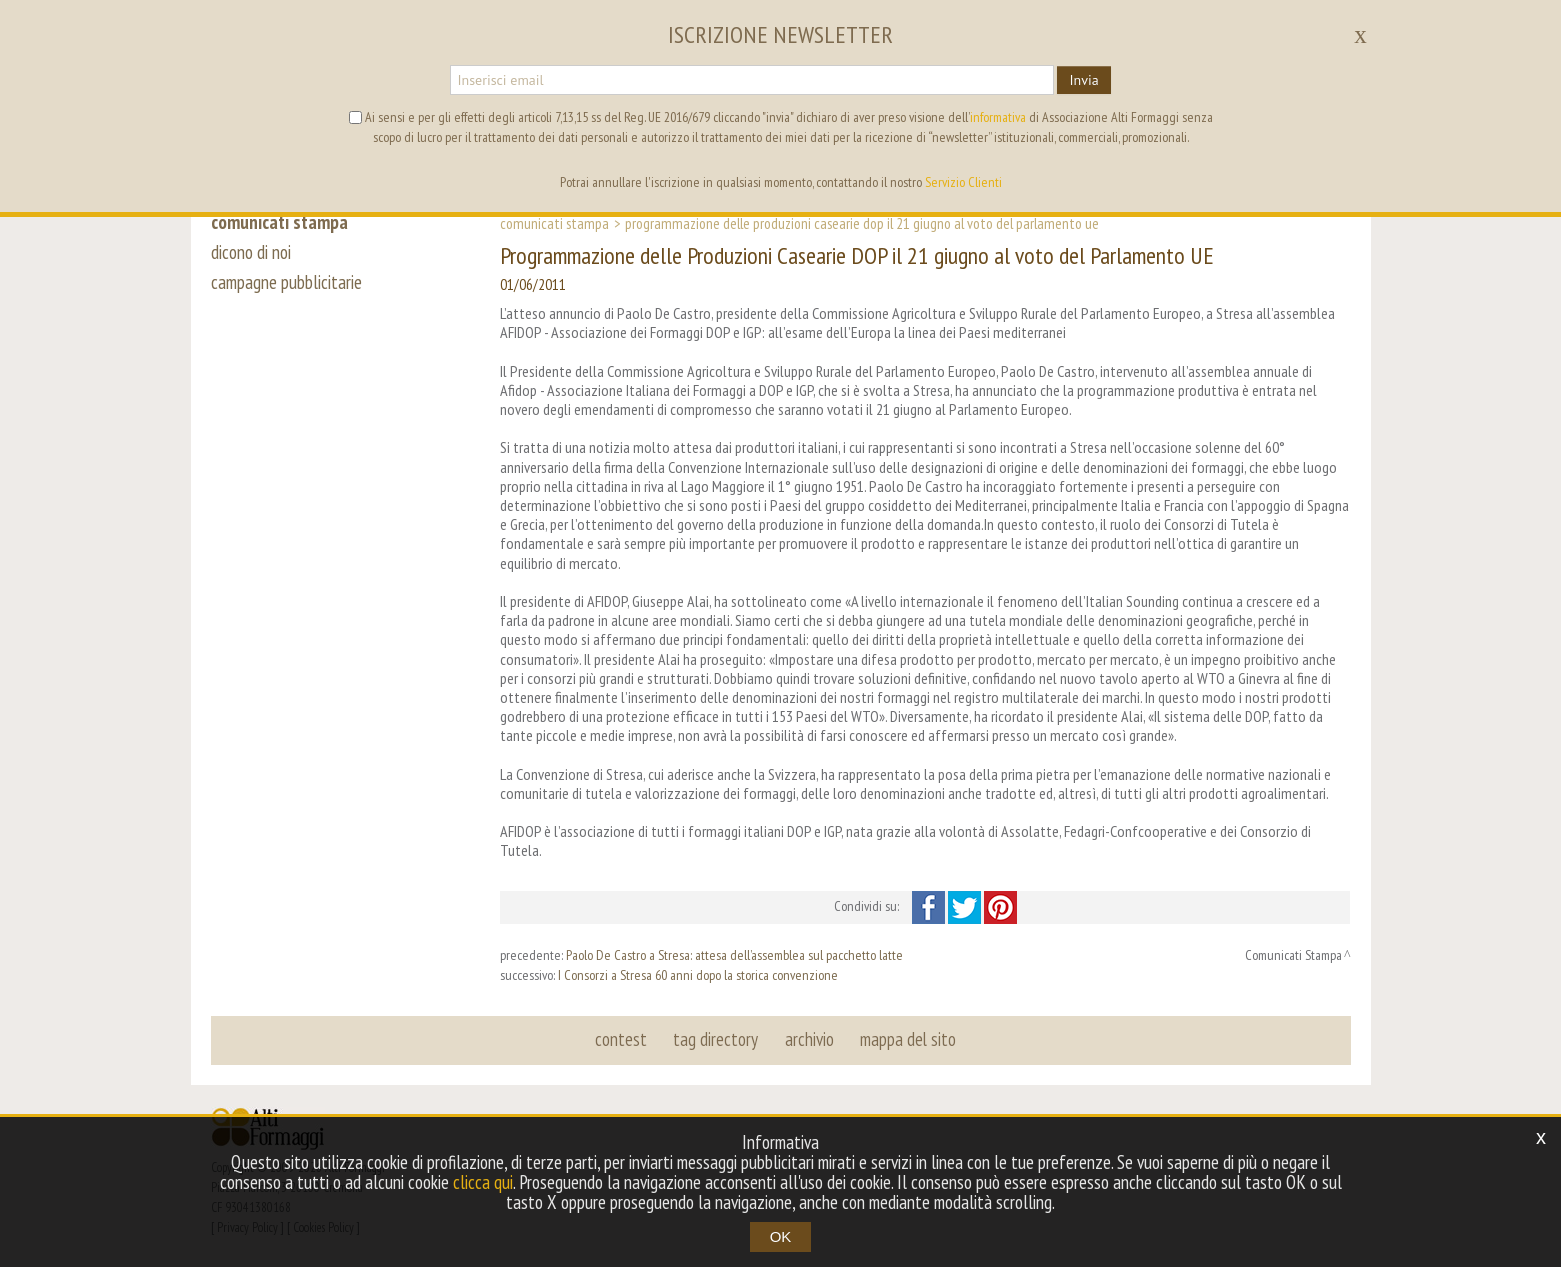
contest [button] (622, 1039)
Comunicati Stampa (554, 223)
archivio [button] (809, 1039)
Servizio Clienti (963, 182)
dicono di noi (251, 252)
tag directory (716, 1039)
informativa (998, 117)
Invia (1083, 80)
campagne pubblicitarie (286, 282)
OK (781, 1236)
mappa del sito (908, 1039)
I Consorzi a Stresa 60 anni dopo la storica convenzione (698, 975)
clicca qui (483, 1182)
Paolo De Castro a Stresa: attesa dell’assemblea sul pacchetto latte (734, 955)
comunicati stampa (279, 222)
